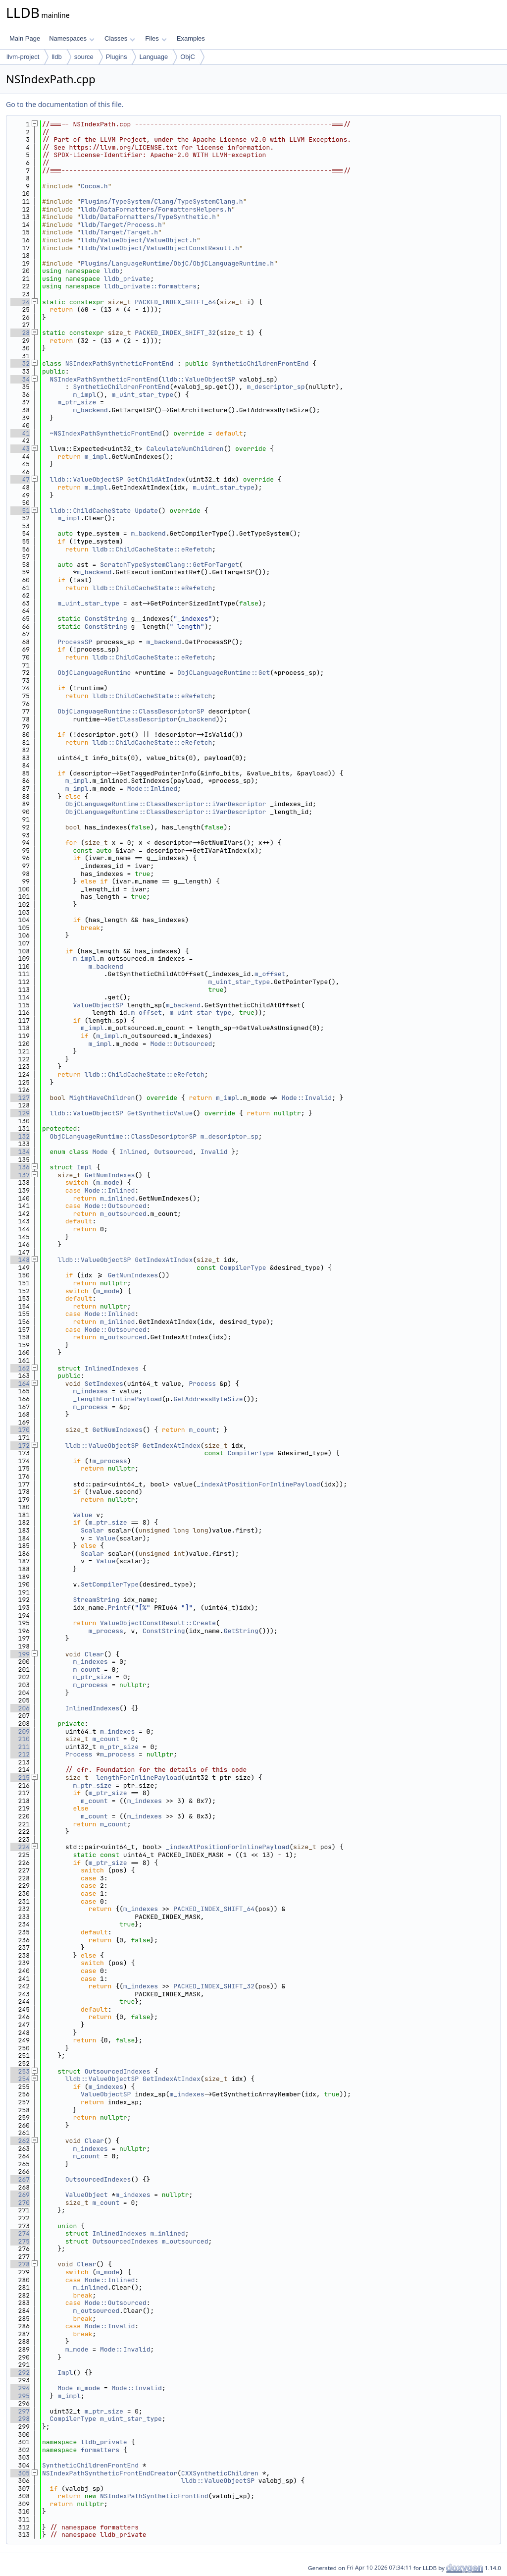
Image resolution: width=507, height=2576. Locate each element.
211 (20, 1747)
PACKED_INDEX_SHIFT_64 (175, 302)
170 (20, 1429)
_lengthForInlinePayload (117, 1399)
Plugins (116, 56)
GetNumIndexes (110, 1175)
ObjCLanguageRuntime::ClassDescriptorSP (130, 711)
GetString (241, 1631)
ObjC (187, 56)
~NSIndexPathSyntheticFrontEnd (106, 433)
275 (20, 2241)
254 (20, 2079)
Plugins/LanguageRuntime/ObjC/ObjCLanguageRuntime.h (177, 263)
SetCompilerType (110, 1584)
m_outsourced (123, 1213)
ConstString (106, 618)
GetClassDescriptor (142, 719)
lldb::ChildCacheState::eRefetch (152, 549)
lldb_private (127, 278)
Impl (84, 1167)
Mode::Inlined (152, 788)
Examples (191, 38)
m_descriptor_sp (275, 387)
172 (20, 1445)
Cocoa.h (94, 186)
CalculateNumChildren (185, 448)
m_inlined (117, 1198)
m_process (90, 1407)
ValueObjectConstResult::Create (158, 1623)
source (84, 56)
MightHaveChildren (102, 1098)
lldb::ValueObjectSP (198, 379)
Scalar (92, 1530)
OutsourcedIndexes (118, 2071)
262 (20, 2141)
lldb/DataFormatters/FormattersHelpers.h (156, 209)
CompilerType (243, 1267)
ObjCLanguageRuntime (94, 672)
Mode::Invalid (307, 1098)
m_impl (84, 394)
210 (20, 1739)
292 (20, 2372)
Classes (119, 38)
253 (20, 2071)
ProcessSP (74, 642)
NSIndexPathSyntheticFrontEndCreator (109, 2473)
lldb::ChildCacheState (90, 510)
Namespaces (71, 38)
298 (20, 2418)
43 (20, 448)
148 (20, 1260)
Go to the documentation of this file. (64, 104)
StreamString (96, 1599)
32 (20, 363)
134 (20, 1152)
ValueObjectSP (98, 1005)
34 (20, 379)
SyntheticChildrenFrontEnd (260, 363)
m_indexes (90, 1391)
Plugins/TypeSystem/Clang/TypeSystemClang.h (162, 201)
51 (20, 510)
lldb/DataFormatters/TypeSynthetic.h (148, 217)
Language (153, 56)
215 (20, 1777)
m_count (202, 1429)
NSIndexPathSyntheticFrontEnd (119, 363)
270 (20, 2202)
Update (146, 510)
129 (20, 1113)
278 (20, 2264)
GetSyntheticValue (160, 1113)
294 (20, 2388)
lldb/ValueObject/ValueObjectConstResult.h (160, 248)
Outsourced (173, 1152)
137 (20, 1175)
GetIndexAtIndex (164, 1260)
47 (20, 479)
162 (20, 1368)
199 (20, 1654)
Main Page (24, 38)
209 (20, 1731)
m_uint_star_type (142, 394)
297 (20, 2411)
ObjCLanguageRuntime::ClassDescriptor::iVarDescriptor (165, 804)
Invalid (214, 1152)
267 (20, 2179)
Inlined (133, 1152)
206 (20, 1708)
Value (82, 1515)
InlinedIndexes (112, 1368)
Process (202, 1383)
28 (20, 333)
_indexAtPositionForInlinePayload (258, 1484)
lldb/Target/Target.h (119, 232)
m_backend (90, 410)
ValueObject (86, 2195)
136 (20, 1167)
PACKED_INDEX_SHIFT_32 (175, 333)
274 (20, 2233)
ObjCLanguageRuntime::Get (223, 672)
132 (20, 1136)
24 (20, 302)
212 (20, 1754)
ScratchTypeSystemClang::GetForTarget (169, 564)
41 (20, 433)
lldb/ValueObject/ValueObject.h (139, 240)
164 (20, 1383)
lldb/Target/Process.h (121, 224)
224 (20, 1847)
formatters (100, 2450)
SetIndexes (104, 1383)
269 (20, 2195)
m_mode (107, 1182)
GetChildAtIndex (156, 479)
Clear (94, 1654)
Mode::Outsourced (181, 1044)
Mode (99, 1152)
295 (20, 2396)
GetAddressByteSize (208, 1399)
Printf (119, 1607)
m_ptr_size (76, 402)
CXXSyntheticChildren (219, 2473)
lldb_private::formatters (150, 286)
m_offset (269, 974)
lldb (56, 56)
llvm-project (22, 56)
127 (20, 1098)
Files (155, 38)
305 (20, 2473)
